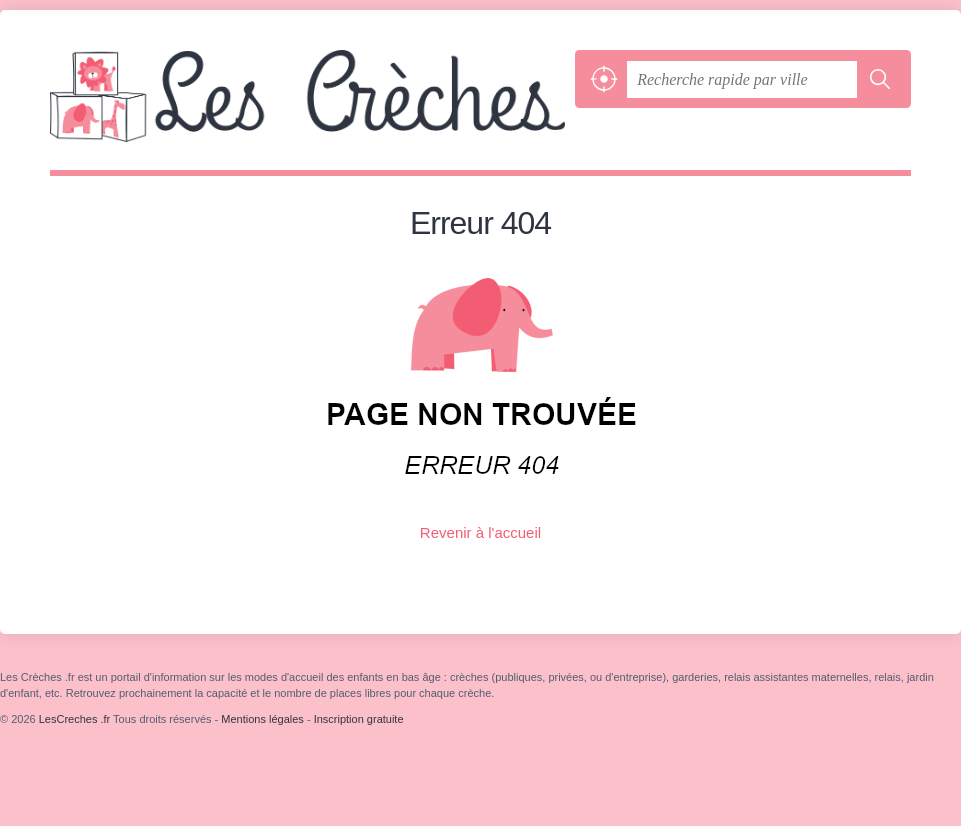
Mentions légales (262, 719)
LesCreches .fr (307, 110)
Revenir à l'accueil (480, 532)
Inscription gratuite (359, 719)
